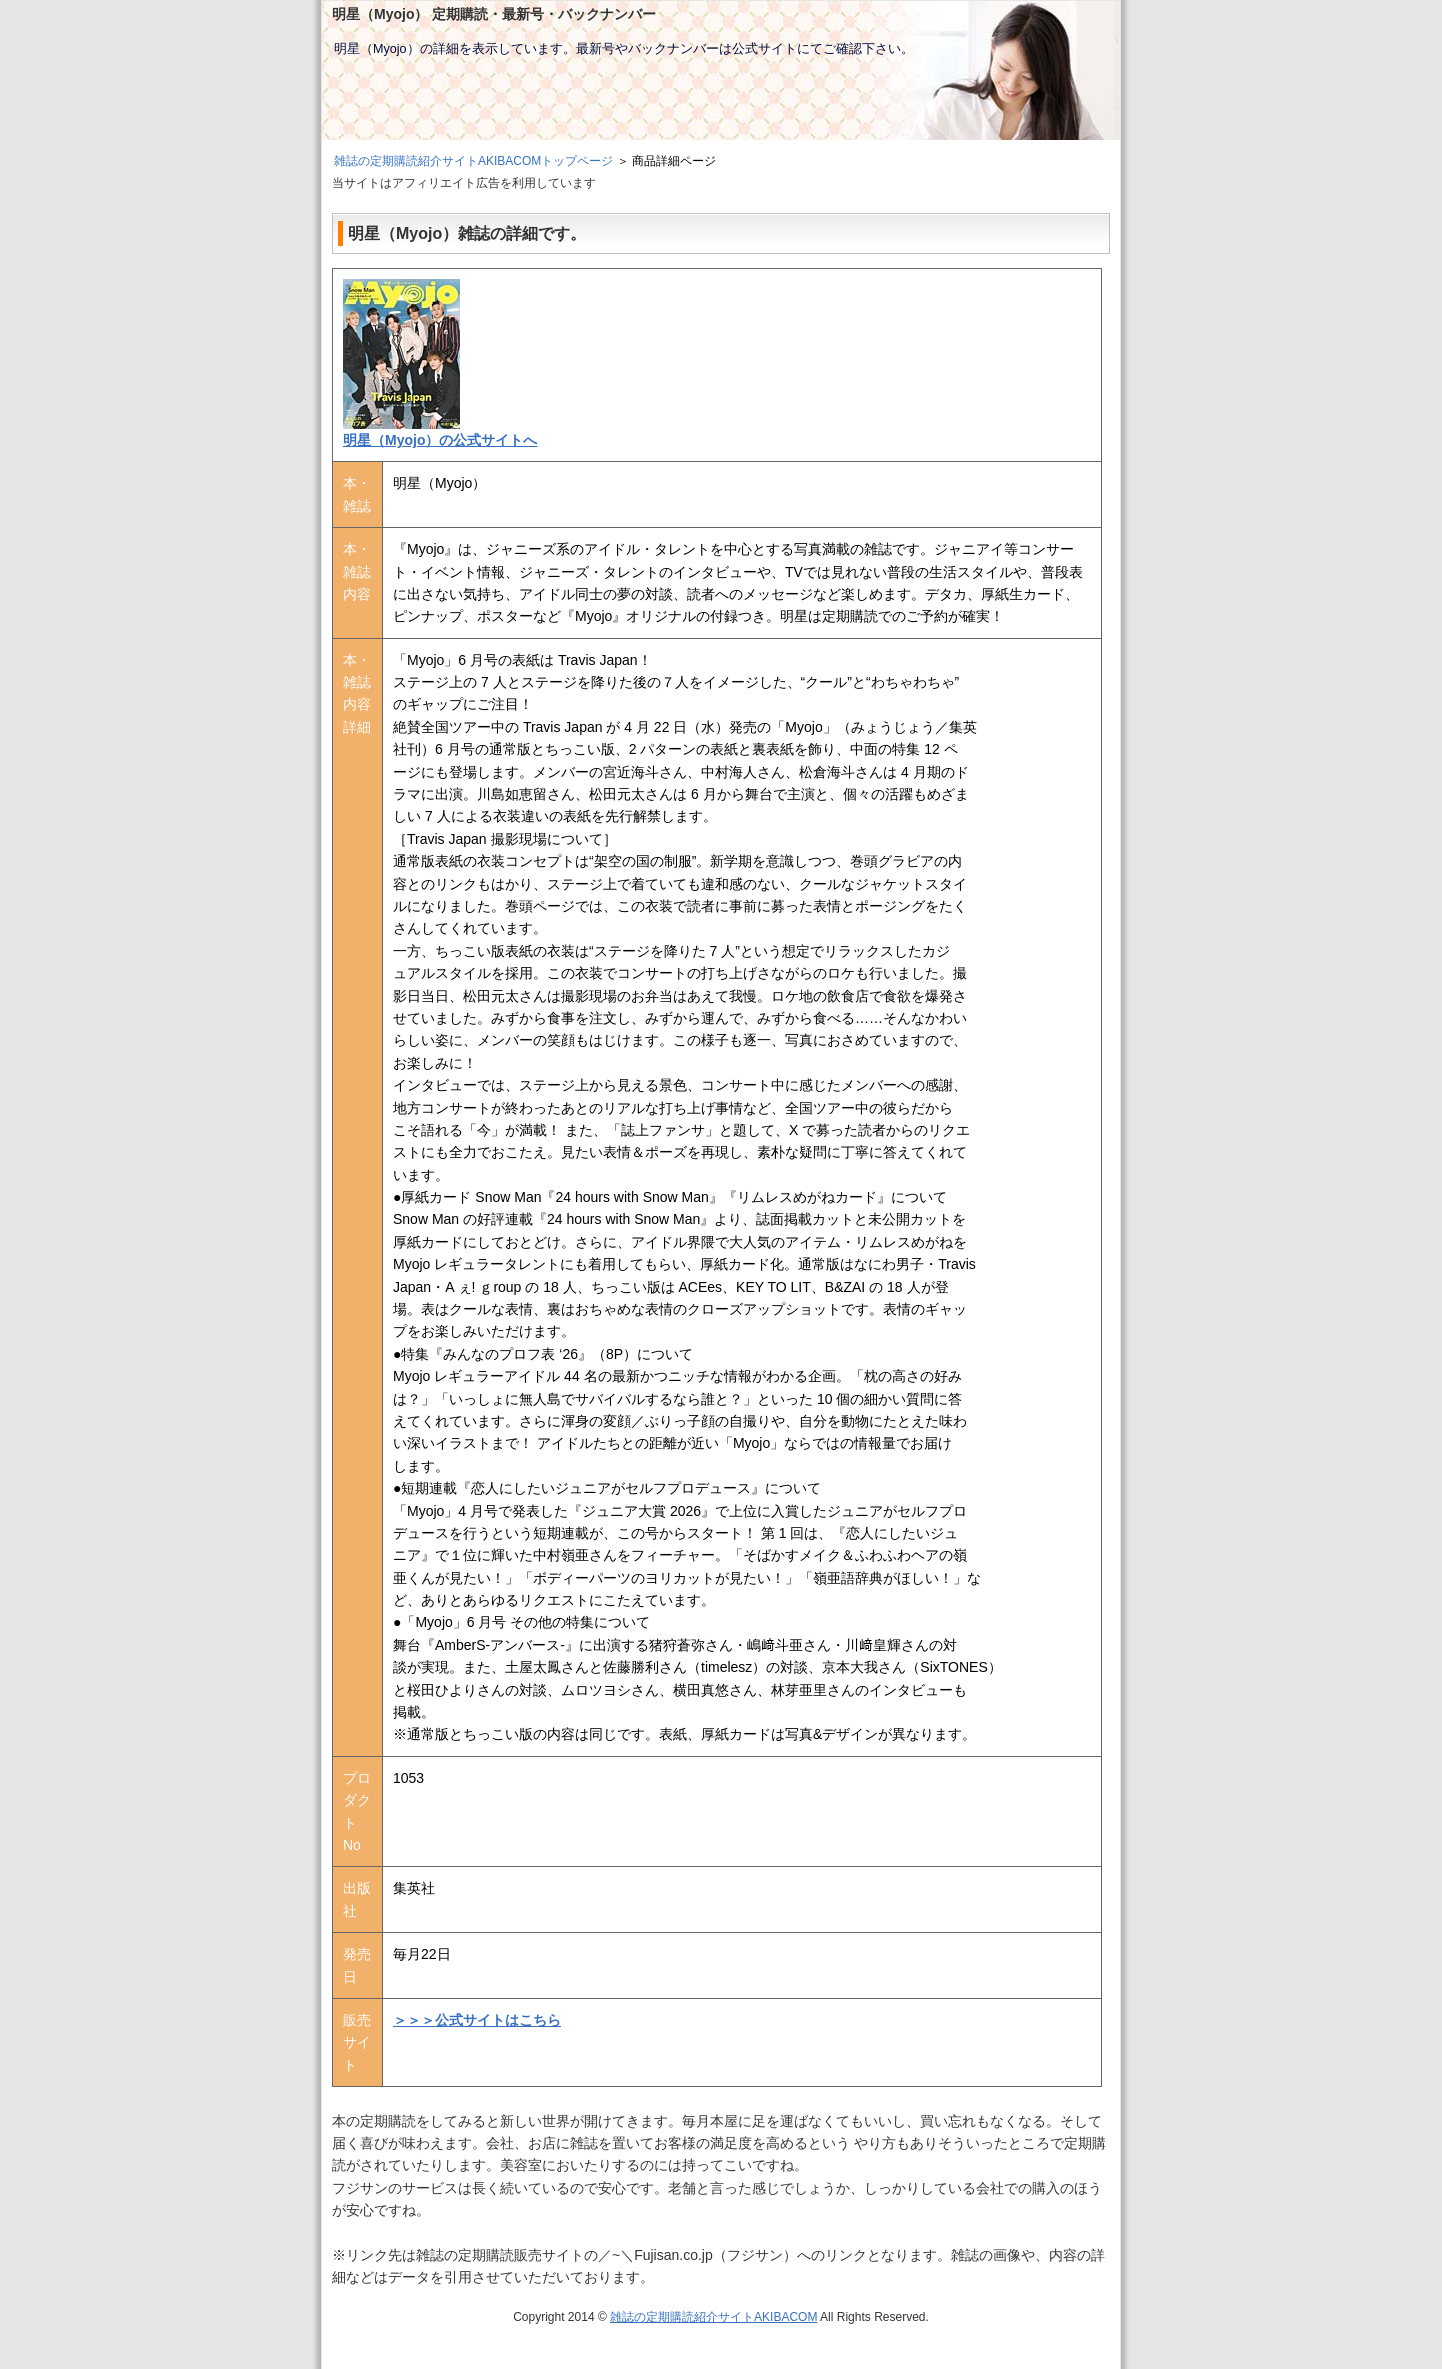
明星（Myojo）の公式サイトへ (440, 440)
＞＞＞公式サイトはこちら (477, 2020)
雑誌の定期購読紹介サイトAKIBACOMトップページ (473, 161)
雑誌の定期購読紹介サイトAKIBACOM (713, 2317)
